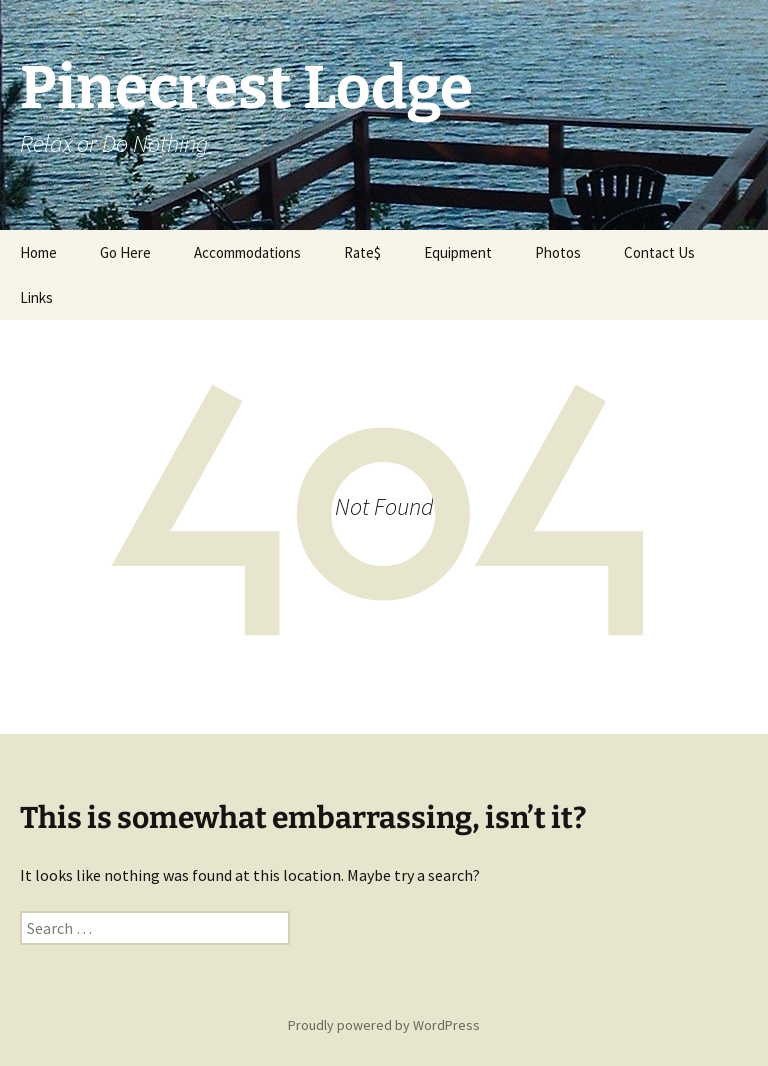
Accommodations (247, 252)
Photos (558, 252)
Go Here (125, 252)
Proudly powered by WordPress (384, 1025)
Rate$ (362, 252)
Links (36, 297)
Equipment (458, 252)
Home (38, 252)
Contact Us (659, 252)
